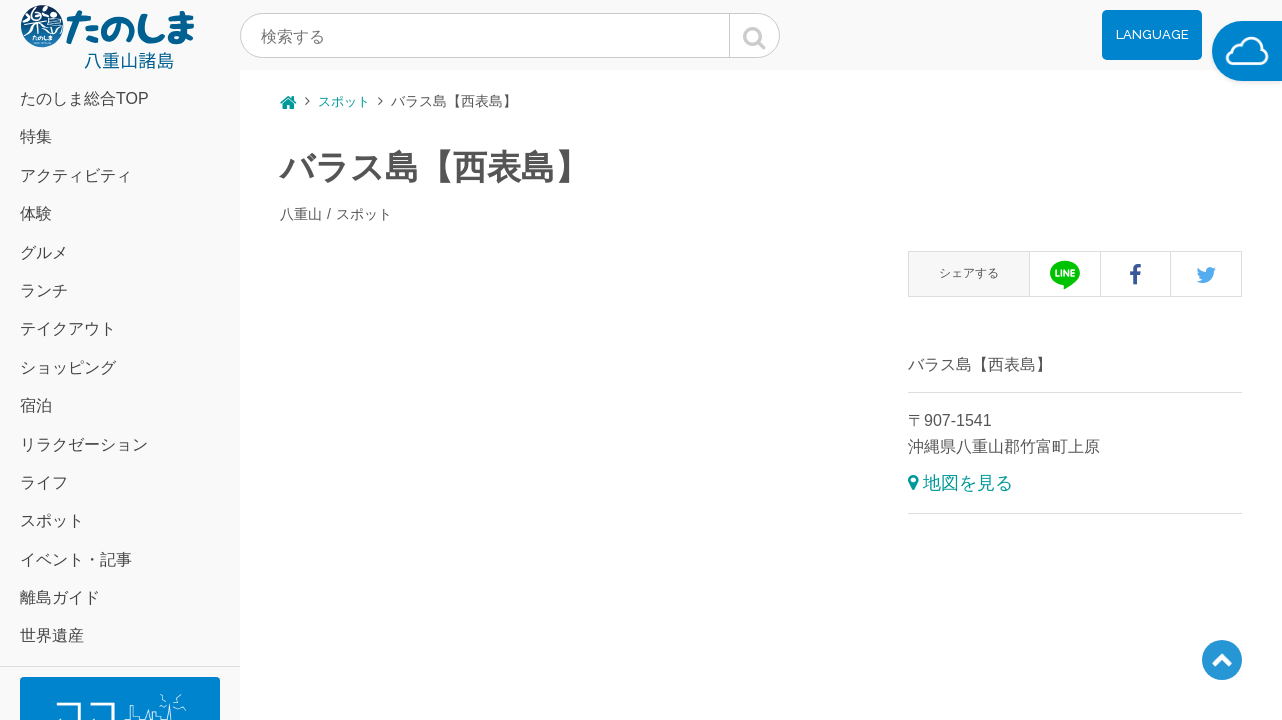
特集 (36, 136)
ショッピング (68, 367)
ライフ (44, 482)
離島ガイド (60, 597)
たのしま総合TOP (84, 98)
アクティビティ (76, 175)
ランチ (44, 290)
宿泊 (36, 405)
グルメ (44, 252)
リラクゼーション (84, 444)
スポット (52, 520)
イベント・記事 (76, 559)
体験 (36, 213)
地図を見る (968, 483)
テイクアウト (68, 328)
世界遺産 (52, 635)
